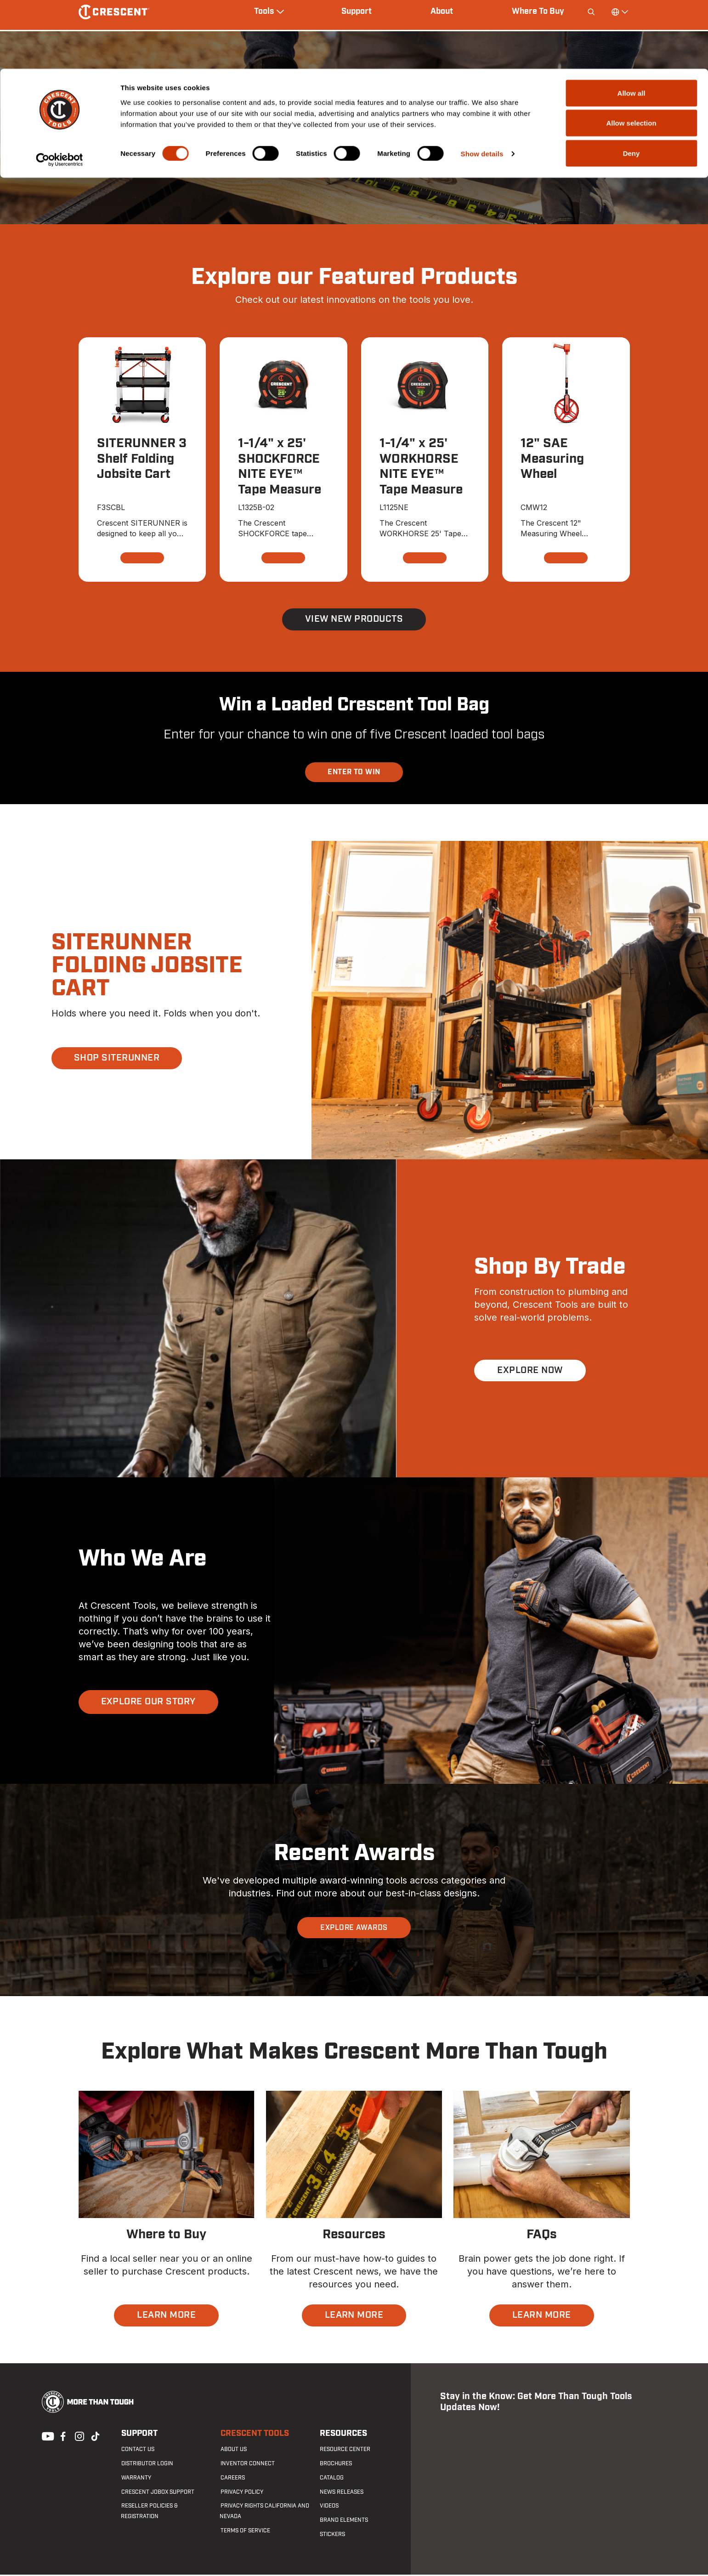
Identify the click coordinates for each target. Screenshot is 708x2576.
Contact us (137, 2451)
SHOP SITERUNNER (117, 1059)
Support (139, 2435)
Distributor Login (147, 2465)
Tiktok (95, 2436)
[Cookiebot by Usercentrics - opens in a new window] (59, 91)
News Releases (340, 2493)
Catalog (331, 2479)
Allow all (631, 24)
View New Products (354, 620)
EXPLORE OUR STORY (148, 1703)
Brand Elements (343, 2521)
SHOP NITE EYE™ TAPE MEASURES (354, 162)
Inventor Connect (247, 2465)
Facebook (62, 2436)
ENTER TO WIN (354, 773)
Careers (232, 2479)
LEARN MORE (166, 2316)
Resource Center (344, 2451)
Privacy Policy (241, 2493)
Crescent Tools (254, 2435)
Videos (328, 2507)
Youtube (45, 2436)
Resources (342, 2435)
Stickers (331, 2535)
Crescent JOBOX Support (157, 2493)
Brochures (335, 2465)
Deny (631, 84)
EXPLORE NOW (529, 1371)
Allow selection (631, 54)
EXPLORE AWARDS (354, 1929)
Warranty (136, 2479)
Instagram (78, 2436)
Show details (482, 85)
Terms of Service (244, 2532)
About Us (233, 2451)
